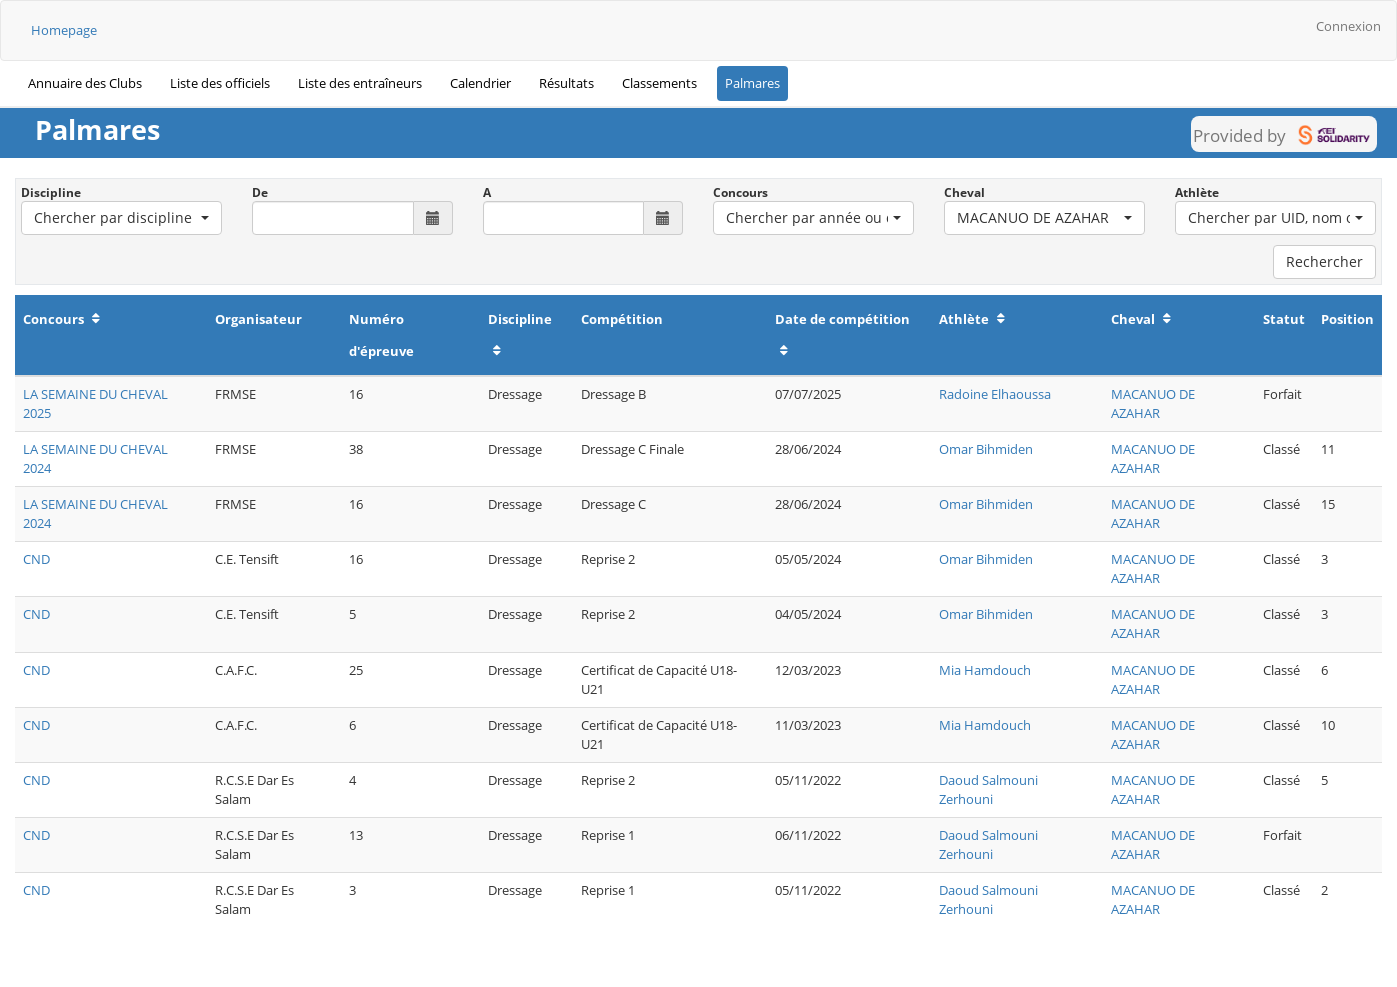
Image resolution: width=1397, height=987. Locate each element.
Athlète (1197, 192)
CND (36, 559)
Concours (740, 192)
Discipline (51, 192)
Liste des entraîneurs (360, 83)
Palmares (752, 83)
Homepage (64, 30)
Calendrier (480, 83)
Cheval (964, 192)
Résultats (566, 83)
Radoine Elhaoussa (995, 394)
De (260, 192)
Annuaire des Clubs (85, 83)
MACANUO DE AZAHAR (1153, 403)
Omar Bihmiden (986, 449)
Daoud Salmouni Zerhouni (988, 789)
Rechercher (1324, 261)
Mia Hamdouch (985, 670)
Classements (659, 83)
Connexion (1348, 26)
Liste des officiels (220, 83)
